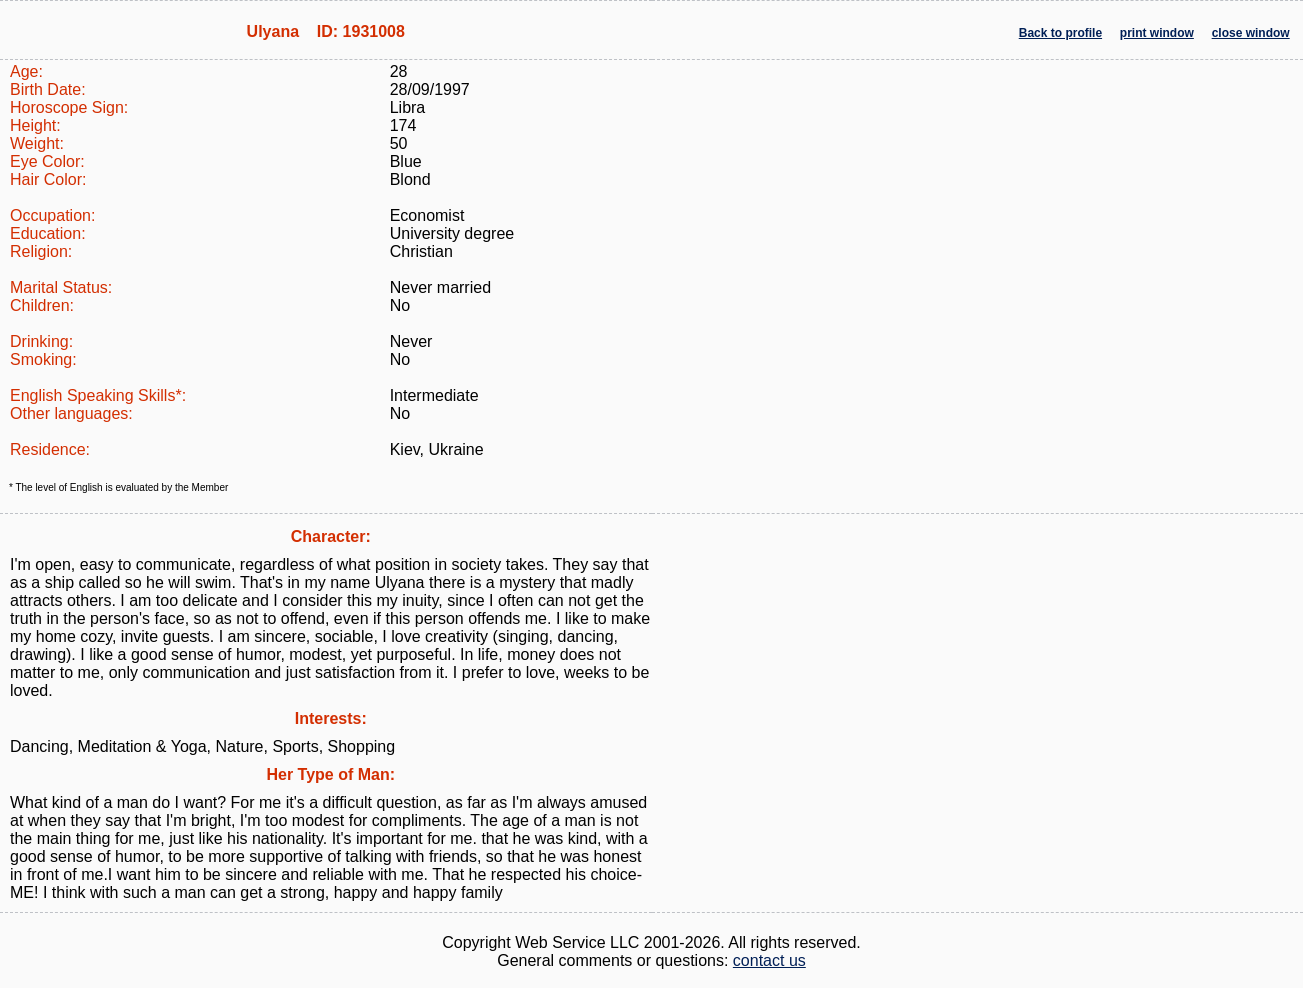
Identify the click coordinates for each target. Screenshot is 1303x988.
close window (1251, 33)
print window (1157, 33)
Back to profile (1060, 33)
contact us (769, 960)
